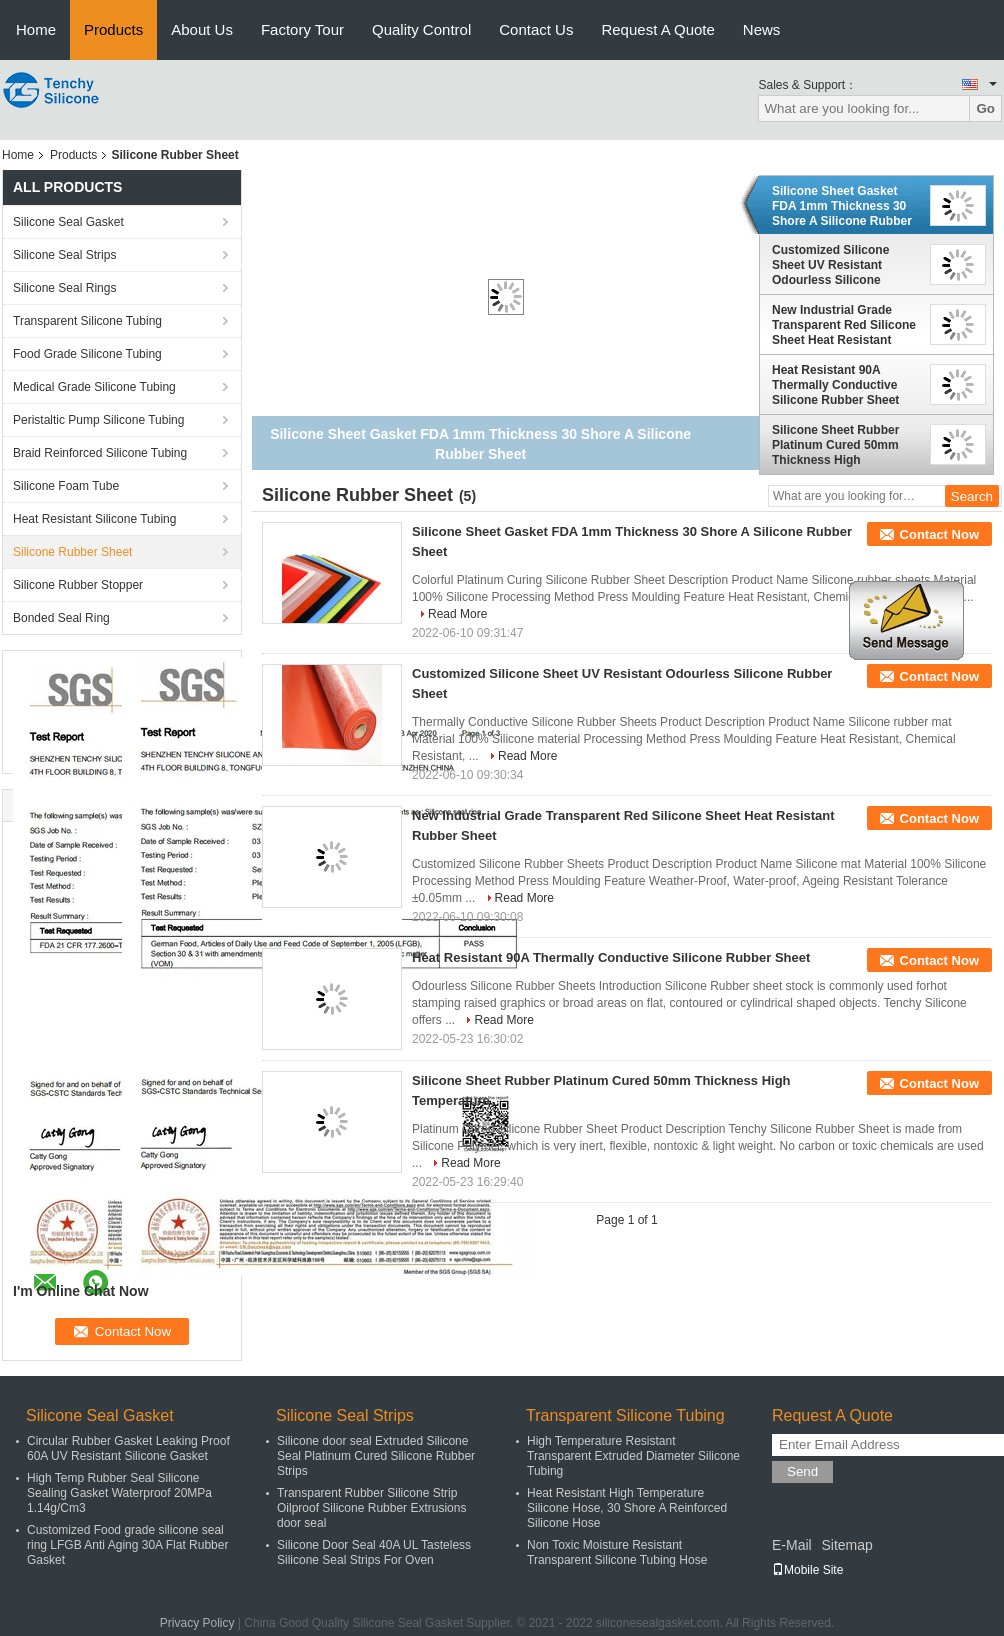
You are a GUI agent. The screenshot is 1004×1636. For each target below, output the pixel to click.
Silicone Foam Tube (66, 486)
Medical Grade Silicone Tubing (94, 387)
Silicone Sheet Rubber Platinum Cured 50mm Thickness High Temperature (835, 445)
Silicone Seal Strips (64, 255)
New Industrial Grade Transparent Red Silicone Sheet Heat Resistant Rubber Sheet (844, 325)
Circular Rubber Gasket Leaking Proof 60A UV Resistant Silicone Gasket (128, 1448)
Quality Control (421, 29)
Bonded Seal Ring (61, 618)
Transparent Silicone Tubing (87, 321)
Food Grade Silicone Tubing (87, 354)
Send (802, 1471)
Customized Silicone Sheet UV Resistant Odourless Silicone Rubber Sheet (830, 265)
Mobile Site (807, 1570)
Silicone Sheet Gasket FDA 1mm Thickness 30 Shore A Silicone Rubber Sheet (842, 206)
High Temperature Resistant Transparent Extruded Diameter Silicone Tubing (633, 1456)
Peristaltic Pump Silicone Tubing (98, 420)
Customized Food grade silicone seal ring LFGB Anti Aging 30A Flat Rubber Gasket (127, 1545)
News (762, 29)
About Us (202, 29)
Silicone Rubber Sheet (72, 552)
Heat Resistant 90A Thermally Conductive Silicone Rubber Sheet (835, 385)
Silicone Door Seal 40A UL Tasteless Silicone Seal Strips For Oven (374, 1552)
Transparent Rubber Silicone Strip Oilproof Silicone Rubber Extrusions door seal (371, 1508)
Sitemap (846, 1545)
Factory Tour (302, 29)
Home (36, 29)
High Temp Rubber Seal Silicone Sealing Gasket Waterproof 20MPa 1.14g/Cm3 (119, 1493)
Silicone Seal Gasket (68, 222)
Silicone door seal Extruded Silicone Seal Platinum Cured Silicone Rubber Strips (376, 1456)
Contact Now (939, 534)
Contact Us (536, 29)
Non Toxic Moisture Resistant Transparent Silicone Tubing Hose (617, 1552)
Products (113, 29)
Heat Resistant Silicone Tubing (94, 519)
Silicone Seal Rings (64, 288)
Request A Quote (657, 29)
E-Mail (792, 1545)
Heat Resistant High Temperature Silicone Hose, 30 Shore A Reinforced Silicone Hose (627, 1508)
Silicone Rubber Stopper (78, 585)
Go (985, 108)
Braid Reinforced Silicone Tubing (100, 453)
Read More (457, 614)
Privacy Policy (197, 1623)
